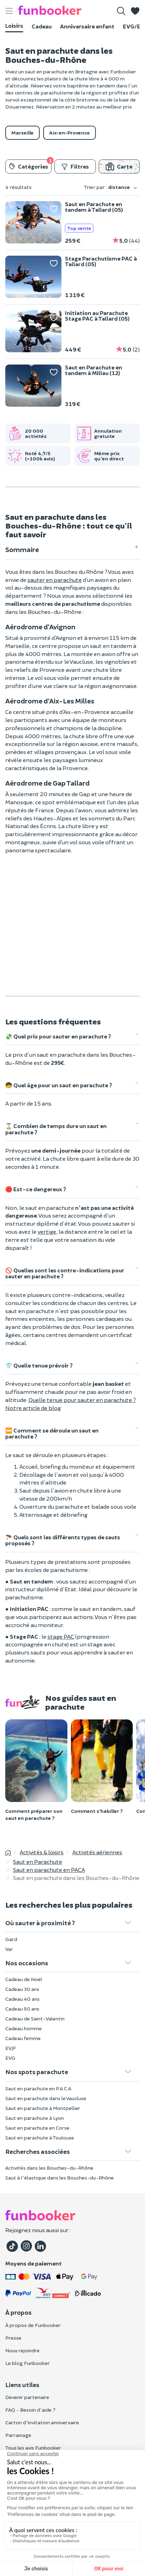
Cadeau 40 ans (22, 1999)
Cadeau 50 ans (22, 2009)
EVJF (10, 2048)
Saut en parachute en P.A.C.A (38, 2088)
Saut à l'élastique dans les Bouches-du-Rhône (59, 2178)
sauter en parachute (54, 579)
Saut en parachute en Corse (37, 2128)
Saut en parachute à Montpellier (42, 2108)
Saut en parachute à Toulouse (39, 2138)
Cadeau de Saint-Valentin (35, 2018)
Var (9, 1949)
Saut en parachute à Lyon (34, 2118)
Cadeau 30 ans (22, 1989)
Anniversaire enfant (87, 26)
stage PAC (60, 1636)
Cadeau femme (23, 2038)
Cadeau (42, 26)
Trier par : (111, 187)
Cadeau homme (23, 2028)
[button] (135, 11)
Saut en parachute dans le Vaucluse (45, 2098)
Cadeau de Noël (23, 1979)
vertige (47, 1231)
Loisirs (14, 25)
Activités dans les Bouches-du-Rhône (49, 2168)
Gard (11, 1939)
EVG (10, 2058)
